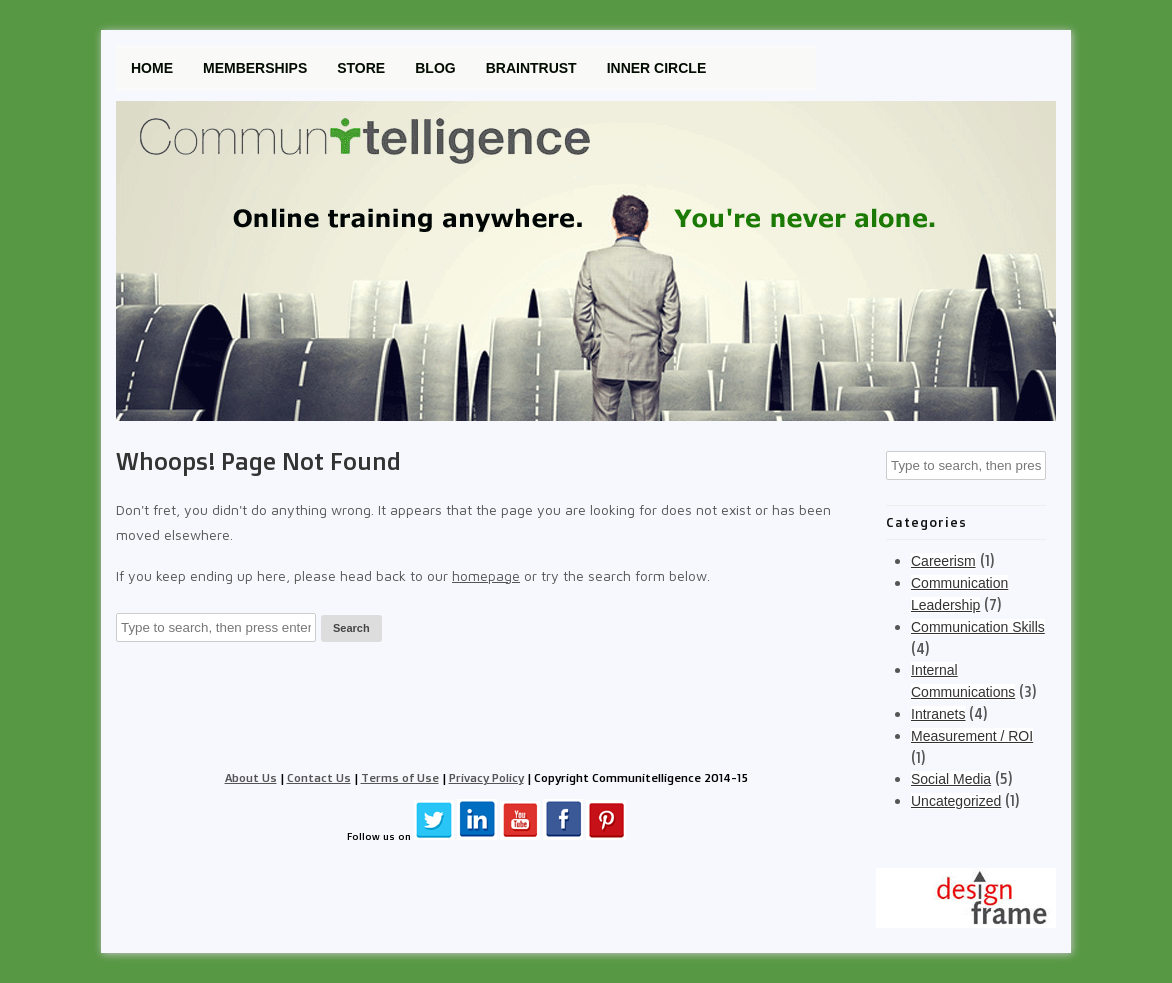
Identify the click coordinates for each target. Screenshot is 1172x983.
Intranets (938, 714)
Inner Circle (657, 68)
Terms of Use (400, 777)
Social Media (951, 779)
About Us (251, 777)
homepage (486, 575)
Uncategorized (956, 801)
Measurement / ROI (972, 736)
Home (152, 68)
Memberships (255, 68)
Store (361, 68)
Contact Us (319, 777)
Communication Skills (978, 627)
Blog (435, 68)
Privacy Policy (486, 777)
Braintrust (531, 68)
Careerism (943, 561)
